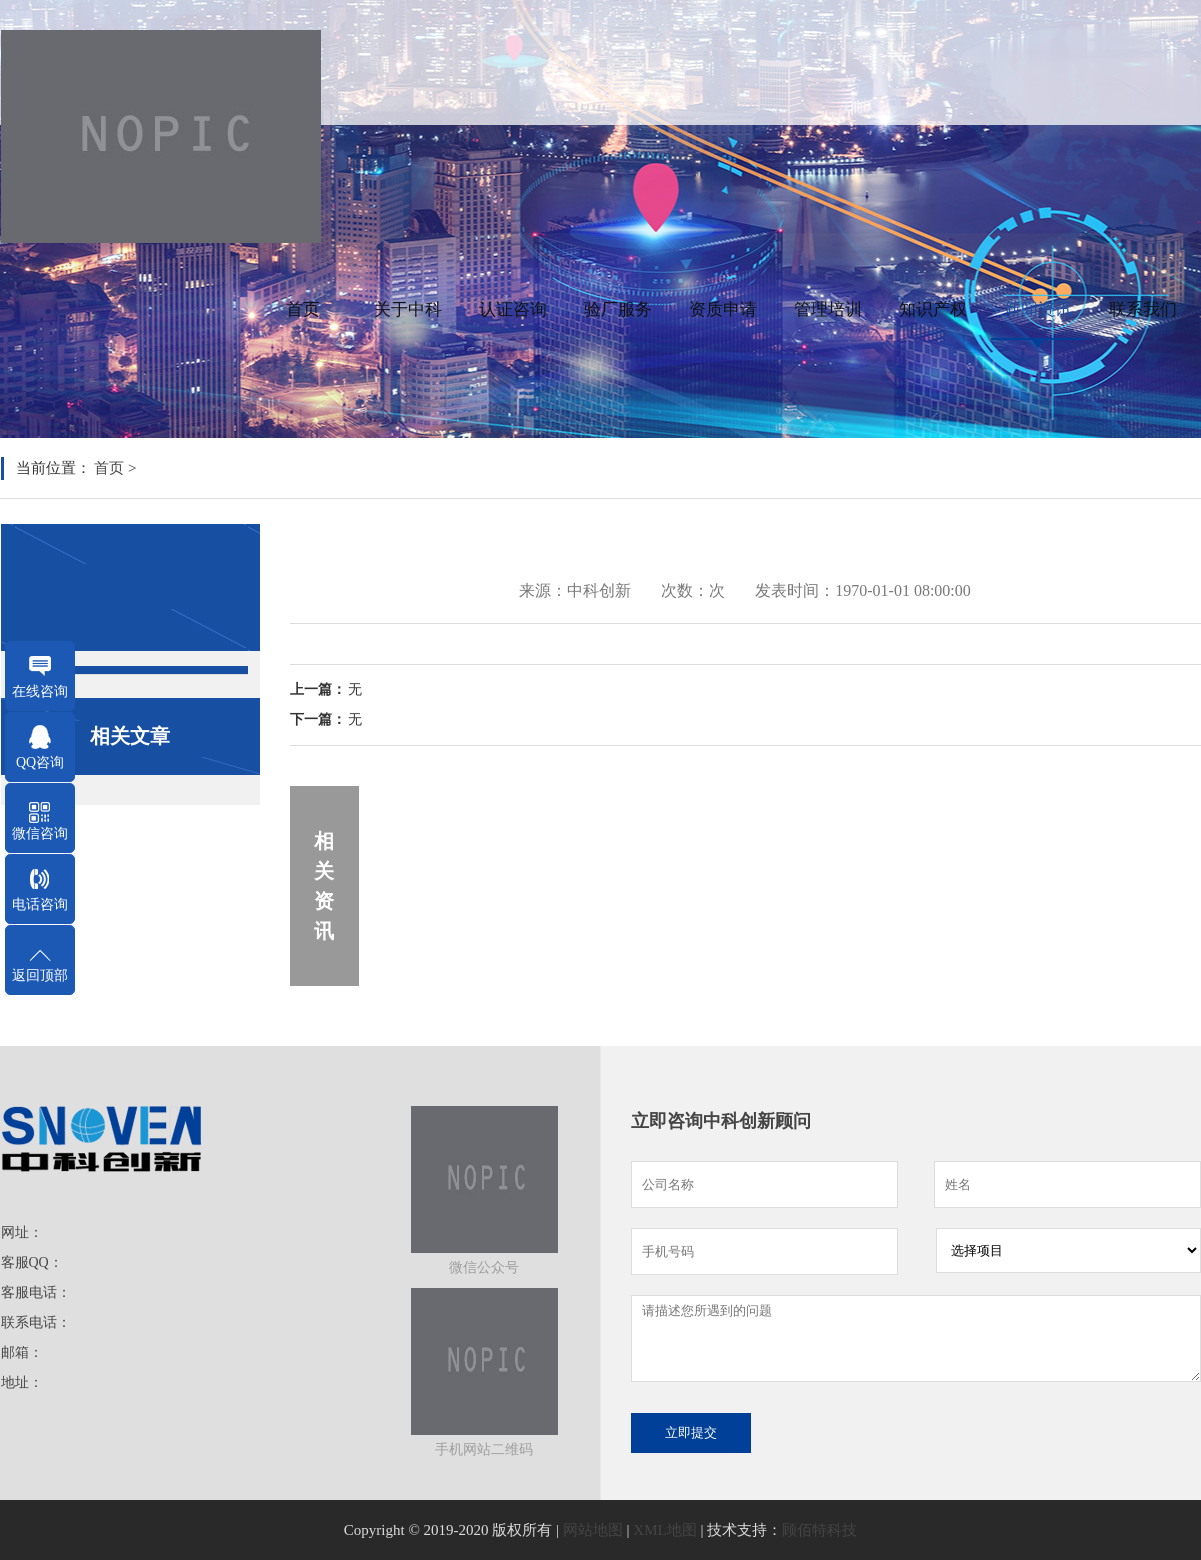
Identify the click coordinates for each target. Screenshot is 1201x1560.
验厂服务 (618, 309)
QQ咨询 (40, 762)
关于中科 (408, 309)
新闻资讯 (1038, 309)
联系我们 (1143, 309)
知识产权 (933, 309)
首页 (303, 309)
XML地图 (664, 1530)
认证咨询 (513, 309)
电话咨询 (40, 904)
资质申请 (723, 309)
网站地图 (593, 1530)
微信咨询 (40, 833)
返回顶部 (40, 975)
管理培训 (828, 309)
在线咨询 (40, 691)
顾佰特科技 (819, 1530)
